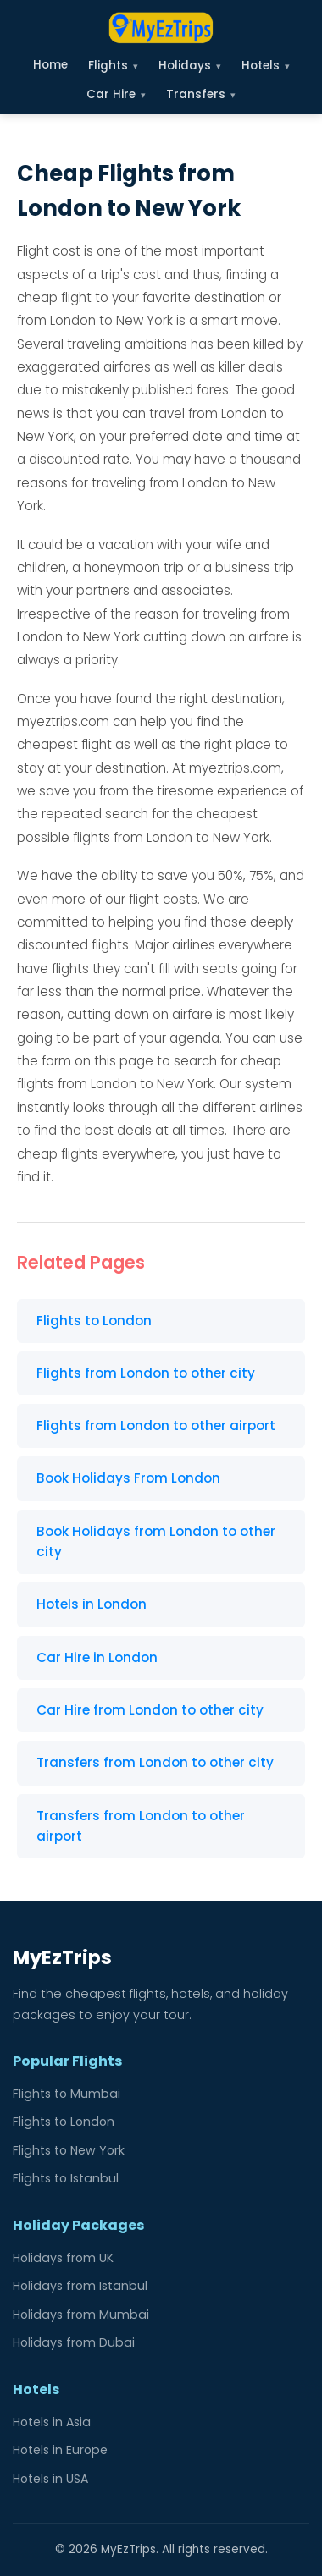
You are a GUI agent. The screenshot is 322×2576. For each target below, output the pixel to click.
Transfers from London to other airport (140, 1826)
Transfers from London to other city (155, 1762)
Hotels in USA (50, 2478)
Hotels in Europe (60, 2449)
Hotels (266, 66)
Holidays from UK (63, 2257)
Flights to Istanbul (66, 2178)
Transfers (201, 94)
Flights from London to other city (145, 1373)
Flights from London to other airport (155, 1425)
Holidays (189, 66)
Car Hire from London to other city (150, 1710)
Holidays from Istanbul (80, 2285)
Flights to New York (69, 2150)
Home (50, 65)
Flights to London (94, 1320)
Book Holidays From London (128, 1478)
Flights (113, 66)
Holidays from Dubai (74, 2342)
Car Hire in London (97, 1657)
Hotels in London (91, 1604)
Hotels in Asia (52, 2422)
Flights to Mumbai (66, 2093)
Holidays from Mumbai (81, 2314)
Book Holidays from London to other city (155, 1541)
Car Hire (116, 94)
